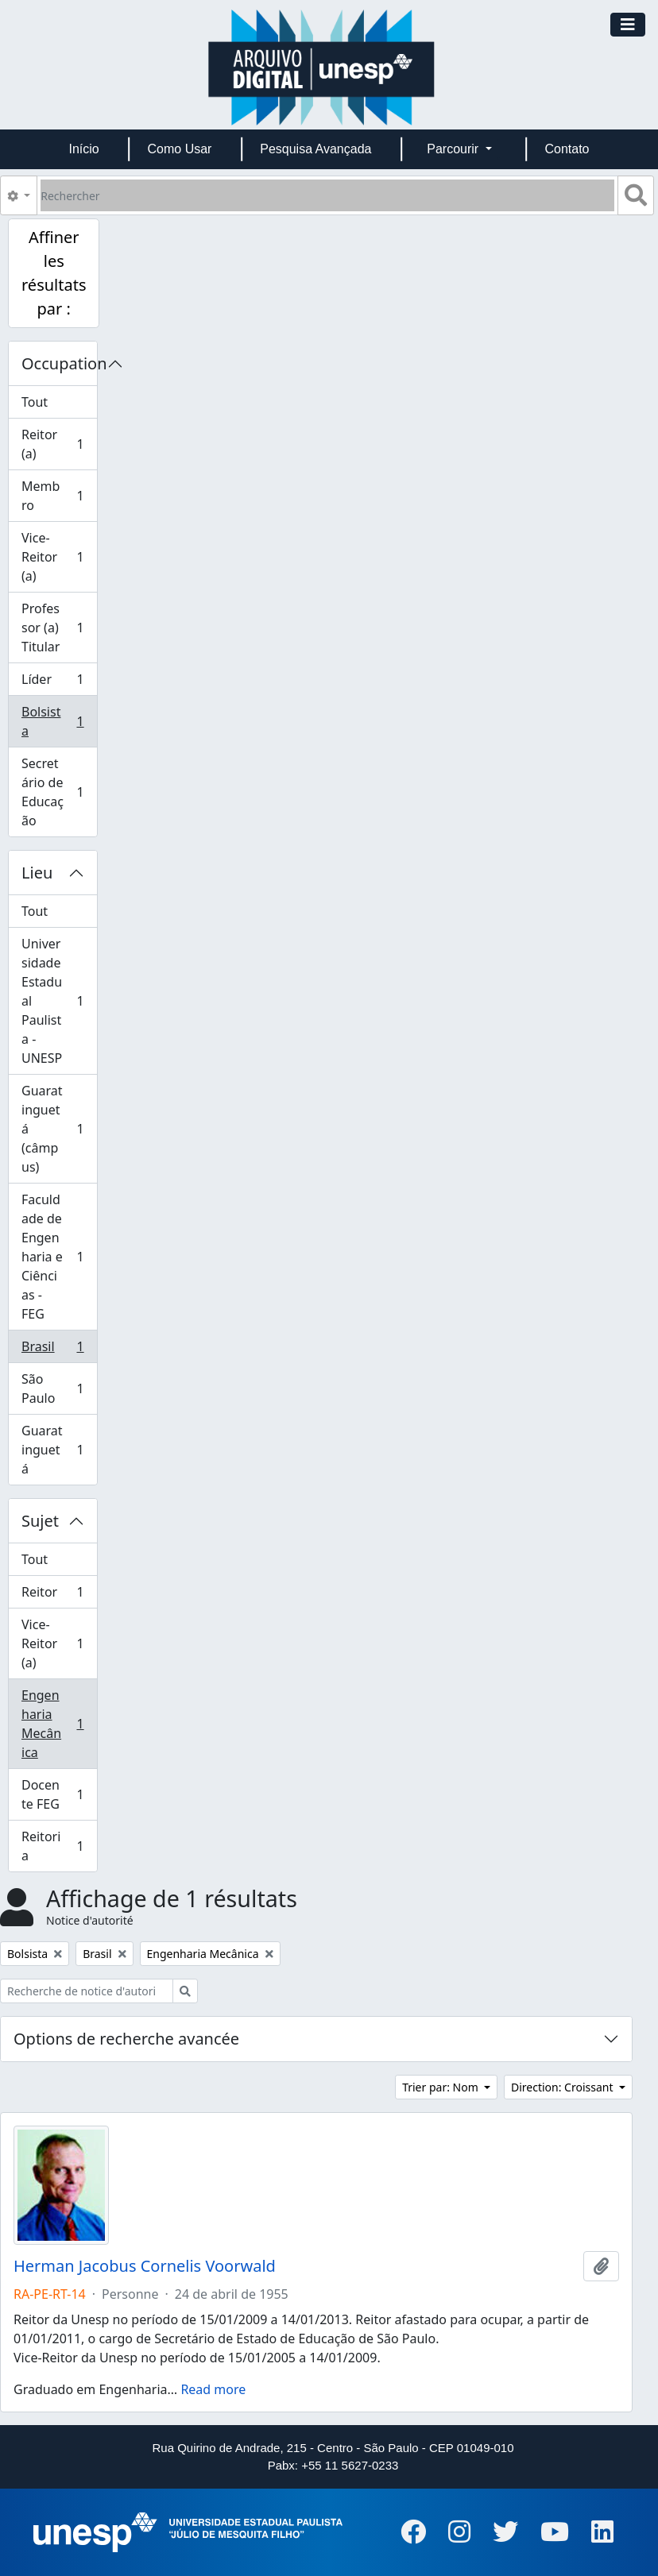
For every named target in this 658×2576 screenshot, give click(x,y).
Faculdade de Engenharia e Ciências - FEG (55, 1257)
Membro (55, 495)
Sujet (40, 1520)
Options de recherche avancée (126, 2038)
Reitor (55, 1595)
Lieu (36, 872)
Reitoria (55, 1846)
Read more (213, 2389)
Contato (566, 149)
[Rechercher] (327, 195)
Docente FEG (55, 1794)
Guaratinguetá (55, 1449)
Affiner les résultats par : (53, 272)
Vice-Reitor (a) (55, 557)
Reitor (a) (55, 444)
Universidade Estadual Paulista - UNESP (55, 1001)
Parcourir (454, 149)
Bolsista (55, 721)
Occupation (59, 363)
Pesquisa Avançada (315, 149)
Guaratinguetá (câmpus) (55, 1129)
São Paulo (55, 1388)
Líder (55, 683)
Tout (34, 402)
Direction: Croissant (563, 2087)
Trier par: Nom (441, 2087)
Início (83, 149)
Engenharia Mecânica (55, 1723)
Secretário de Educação (55, 792)
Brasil (55, 1350)
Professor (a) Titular (55, 627)
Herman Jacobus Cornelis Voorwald (145, 2266)
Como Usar (180, 149)
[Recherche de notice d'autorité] (86, 1991)
